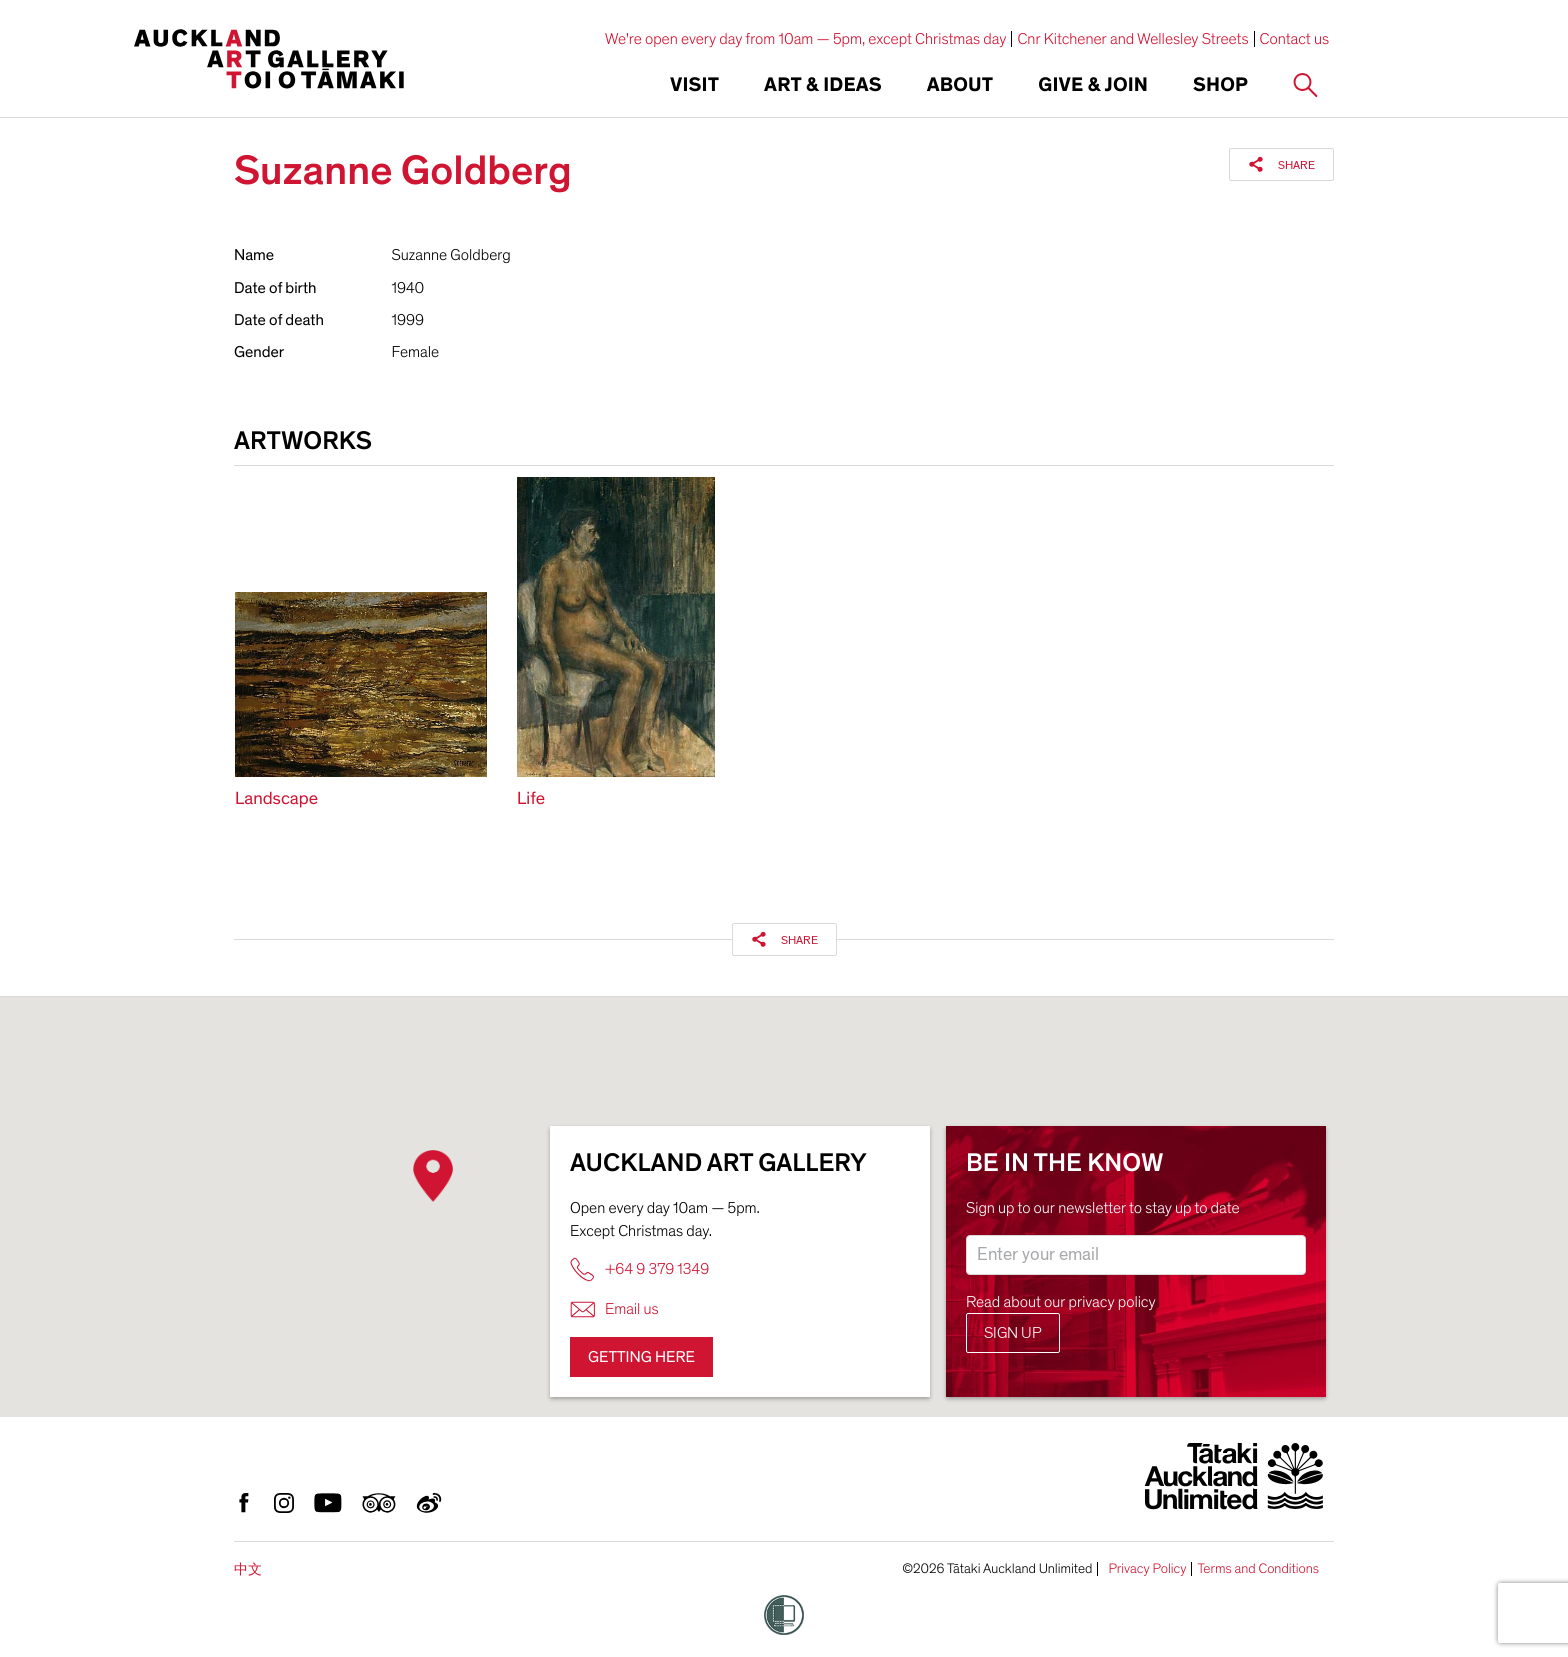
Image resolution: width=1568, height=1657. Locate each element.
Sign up (1013, 1333)
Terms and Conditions (1258, 1569)
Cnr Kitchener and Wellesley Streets (1132, 39)
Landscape (276, 799)
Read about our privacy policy (1061, 1302)
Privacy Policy (1147, 1569)
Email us (614, 1309)
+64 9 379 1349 (639, 1269)
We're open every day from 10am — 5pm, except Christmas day (806, 39)
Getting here (641, 1357)
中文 (248, 1569)
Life (531, 799)
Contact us (1295, 39)
